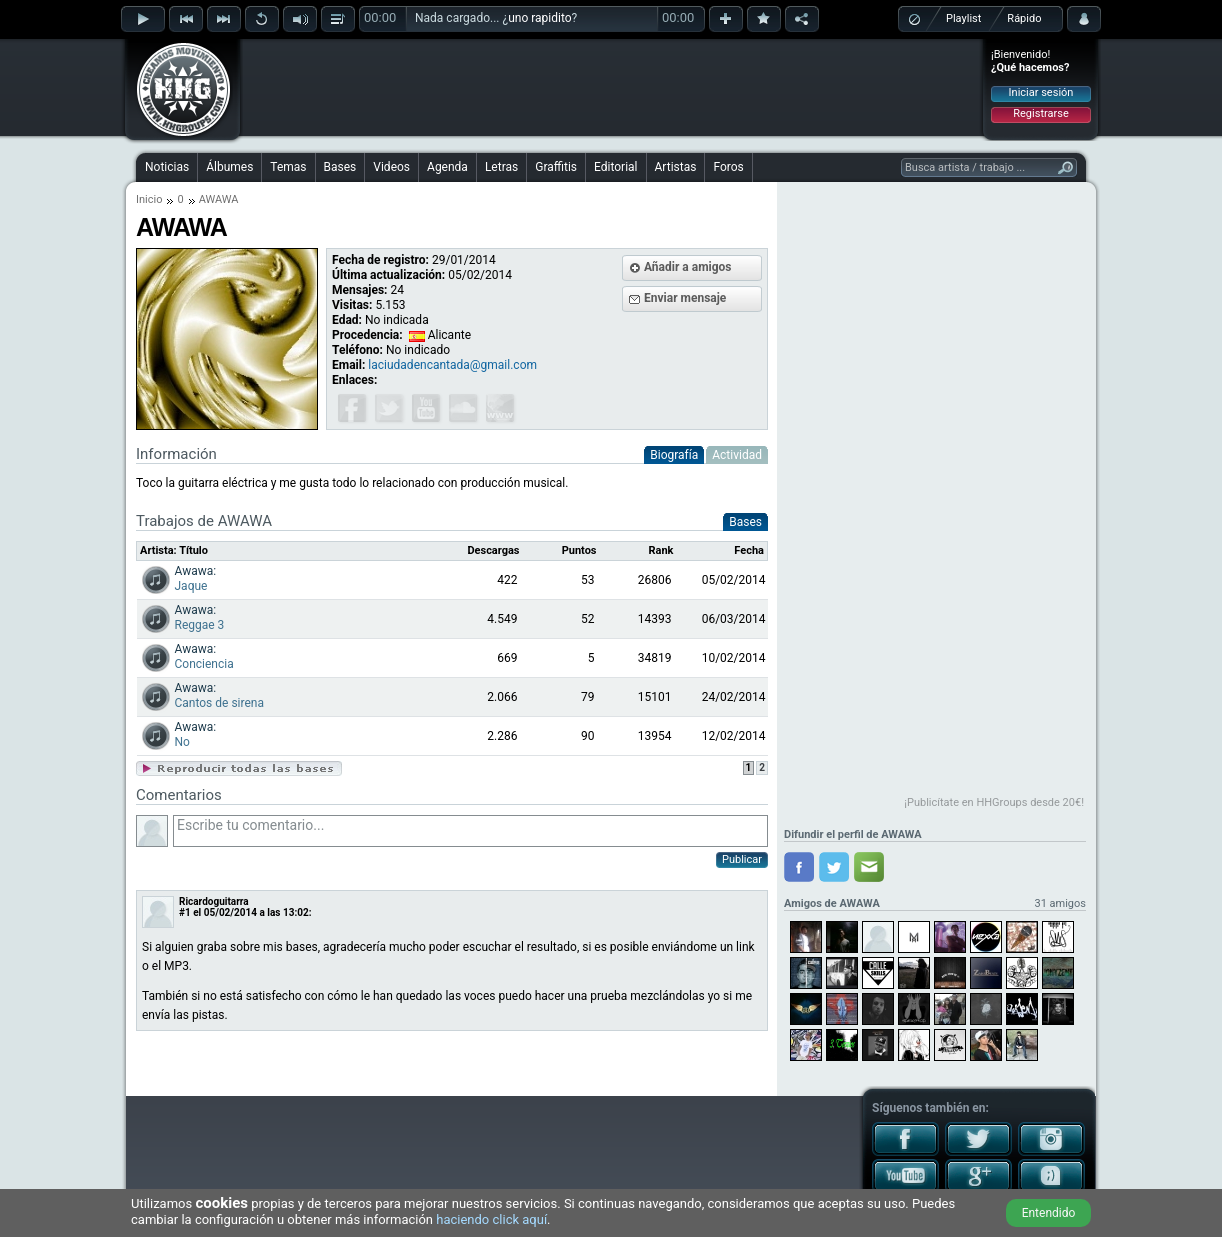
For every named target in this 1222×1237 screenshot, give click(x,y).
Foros (728, 167)
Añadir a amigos (688, 267)
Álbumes (229, 167)
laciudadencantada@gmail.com (452, 365)
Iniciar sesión (1041, 92)
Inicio (149, 199)
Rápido (1024, 18)
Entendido (1049, 1213)
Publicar (742, 859)
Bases (340, 167)
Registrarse (1040, 113)
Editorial (615, 167)
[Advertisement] (612, 87)
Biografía (674, 455)
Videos (391, 167)
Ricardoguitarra (214, 901)
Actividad (737, 455)
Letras (501, 167)
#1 (185, 912)
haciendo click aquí (491, 1219)
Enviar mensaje (685, 298)
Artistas (676, 167)
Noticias (167, 167)
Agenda (447, 167)
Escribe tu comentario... (470, 831)
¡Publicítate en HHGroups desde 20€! (994, 802)
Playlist (963, 18)
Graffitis (556, 167)
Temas (288, 167)
